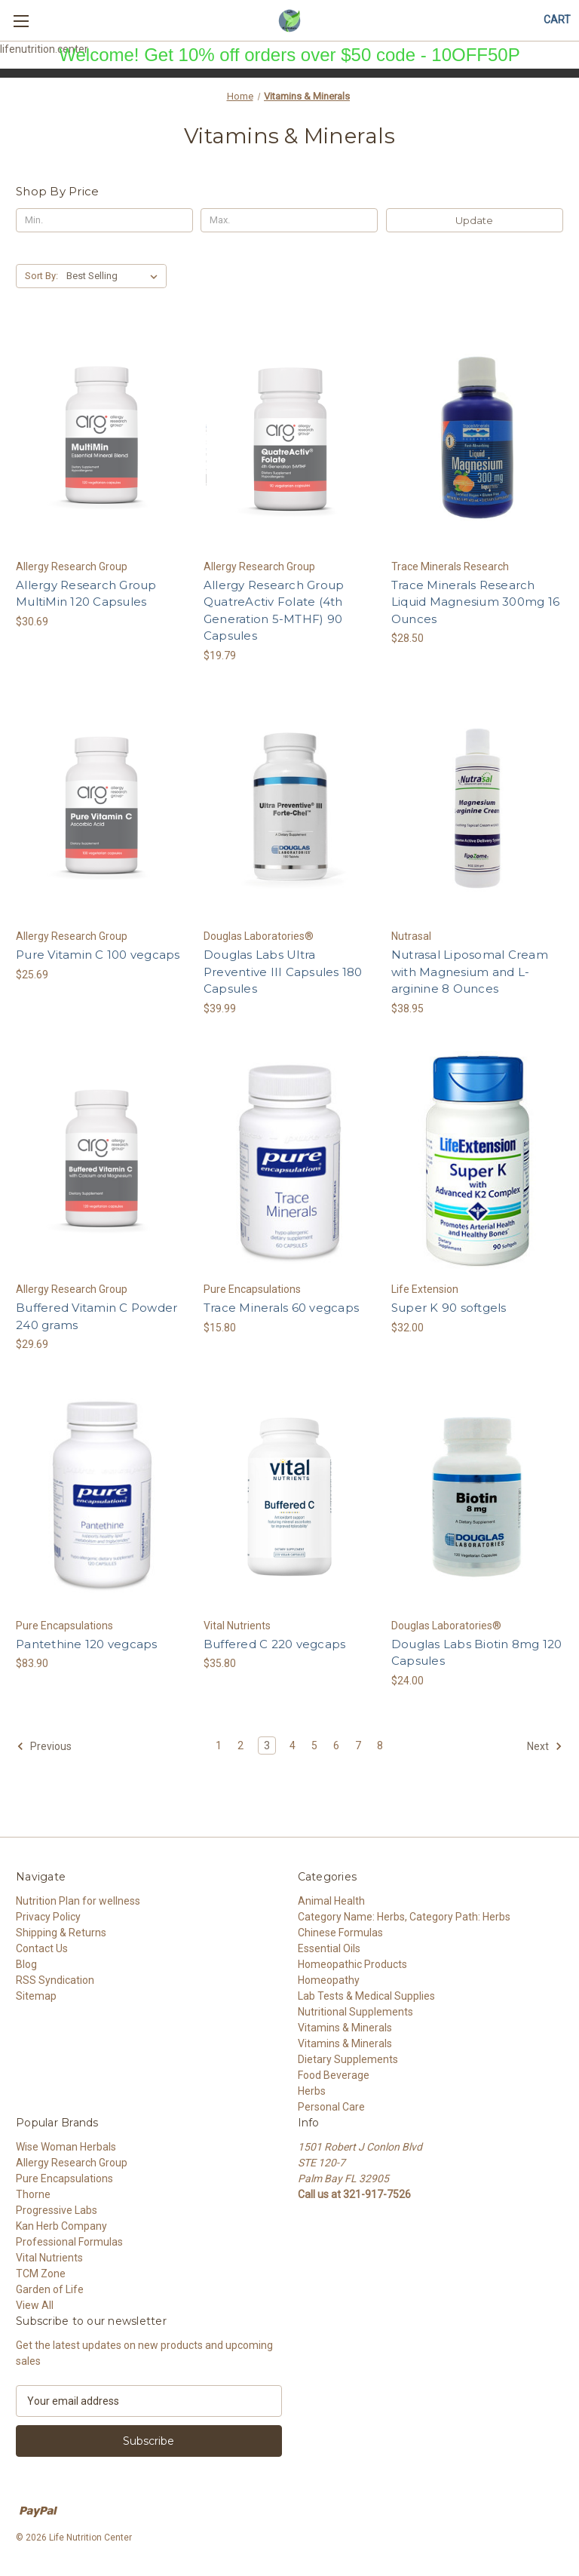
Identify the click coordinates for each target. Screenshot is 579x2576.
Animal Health (331, 1901)
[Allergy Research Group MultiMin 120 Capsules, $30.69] (101, 437)
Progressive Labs (56, 2210)
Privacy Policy (48, 1917)
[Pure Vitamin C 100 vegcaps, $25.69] (101, 808)
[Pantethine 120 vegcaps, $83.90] (101, 1496)
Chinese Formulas (340, 1933)
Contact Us (42, 1948)
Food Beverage (333, 2075)
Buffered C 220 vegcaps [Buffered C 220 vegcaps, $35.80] (275, 1644)
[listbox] (115, 276)
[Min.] (104, 220)
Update (474, 220)
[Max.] (289, 220)
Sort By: (41, 275)
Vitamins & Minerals (345, 2028)
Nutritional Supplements (355, 2012)
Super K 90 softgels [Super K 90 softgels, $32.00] (449, 1307)
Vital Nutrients (49, 2258)
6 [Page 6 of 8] (336, 1745)
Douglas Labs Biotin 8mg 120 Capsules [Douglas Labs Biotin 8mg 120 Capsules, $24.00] (476, 1653)
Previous (44, 1746)
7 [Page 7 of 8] (358, 1745)
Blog (26, 1964)
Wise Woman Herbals (66, 2147)
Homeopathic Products (352, 1964)
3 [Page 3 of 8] (267, 1745)
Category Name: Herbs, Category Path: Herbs (404, 1917)
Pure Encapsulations (64, 2178)
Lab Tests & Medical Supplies (366, 1996)
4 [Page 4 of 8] (293, 1745)
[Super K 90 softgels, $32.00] (477, 1161)
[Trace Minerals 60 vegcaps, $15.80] (289, 1161)
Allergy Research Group (71, 2163)
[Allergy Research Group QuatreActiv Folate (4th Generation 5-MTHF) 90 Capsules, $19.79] (289, 437)
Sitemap (36, 1996)
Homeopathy (329, 1980)
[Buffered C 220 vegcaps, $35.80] (289, 1496)
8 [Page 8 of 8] (380, 1745)
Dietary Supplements (348, 2059)
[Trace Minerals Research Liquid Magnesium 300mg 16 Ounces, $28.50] (477, 437)
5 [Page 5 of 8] (314, 1745)
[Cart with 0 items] (557, 20)
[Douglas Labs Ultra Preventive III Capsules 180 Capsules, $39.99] (289, 808)
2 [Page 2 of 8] (240, 1745)
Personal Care (331, 2107)
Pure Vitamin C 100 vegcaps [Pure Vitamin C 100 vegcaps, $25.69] (98, 954)
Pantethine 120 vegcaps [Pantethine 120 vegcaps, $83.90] (87, 1644)
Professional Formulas (69, 2242)
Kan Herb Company (61, 2226)
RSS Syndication (55, 1980)
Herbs (312, 2091)
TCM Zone (41, 2273)
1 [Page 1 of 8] (219, 1745)
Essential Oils (329, 1948)
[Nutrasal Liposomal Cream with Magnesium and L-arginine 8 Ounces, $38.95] (477, 808)
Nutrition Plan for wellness (78, 1901)
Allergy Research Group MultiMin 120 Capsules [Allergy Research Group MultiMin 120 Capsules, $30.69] (86, 593)
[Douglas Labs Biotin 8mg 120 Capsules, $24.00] (477, 1496)
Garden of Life (50, 2289)
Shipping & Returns (61, 1933)
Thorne (33, 2194)
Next (544, 1746)
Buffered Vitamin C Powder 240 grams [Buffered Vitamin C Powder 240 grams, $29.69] (96, 1316)
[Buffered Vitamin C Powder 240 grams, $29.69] (101, 1161)
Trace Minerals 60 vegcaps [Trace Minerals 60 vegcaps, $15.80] (281, 1307)
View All (35, 2305)
